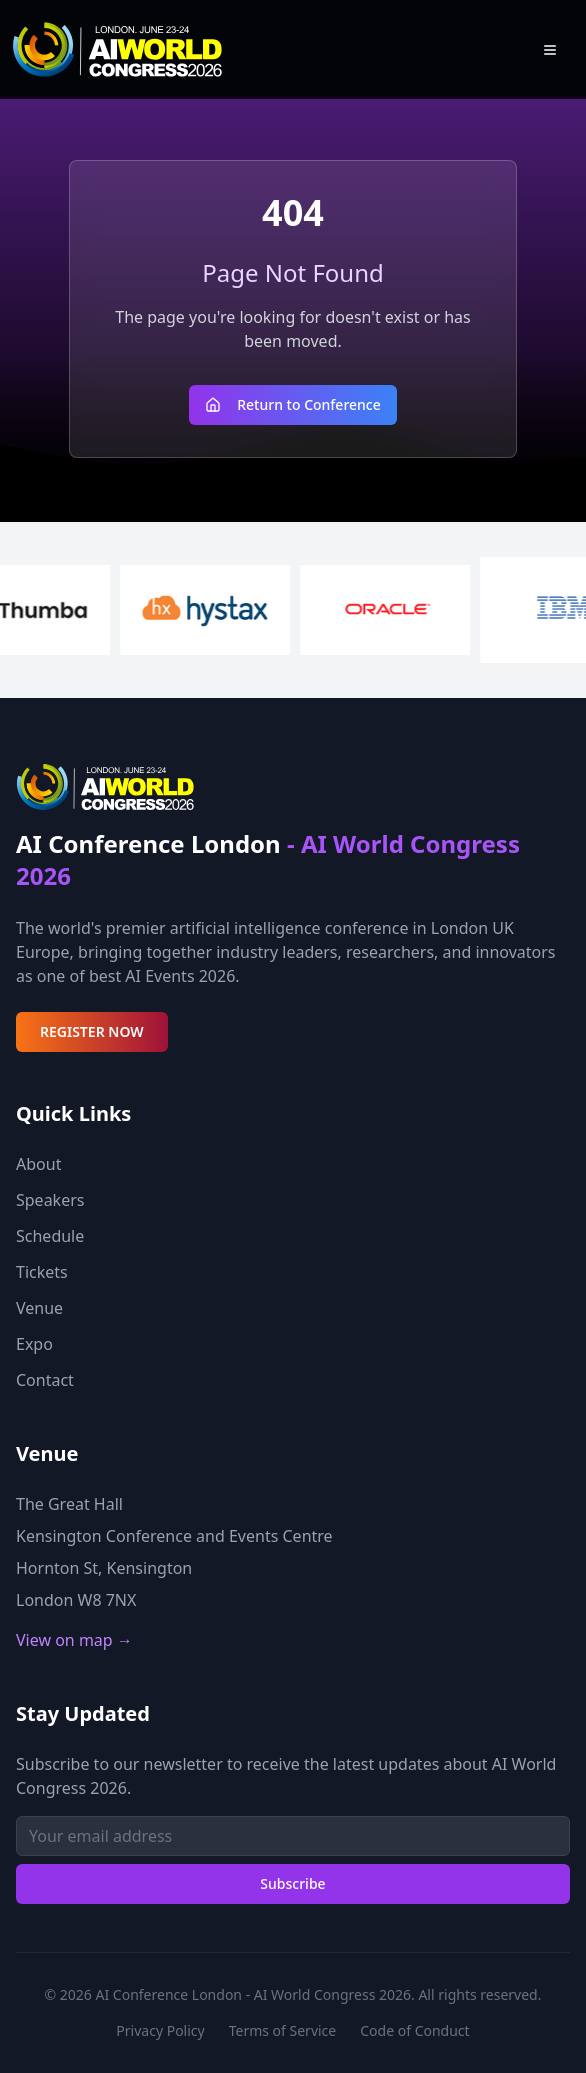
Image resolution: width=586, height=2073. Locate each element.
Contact (45, 1380)
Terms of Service (283, 2030)
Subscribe (292, 1883)
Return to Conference (293, 404)
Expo (34, 1344)
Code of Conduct (414, 2030)
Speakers (50, 1200)
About (38, 1164)
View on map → (74, 1640)
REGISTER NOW (92, 1031)
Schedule (50, 1236)
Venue (39, 1308)
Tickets (42, 1272)
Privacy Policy (160, 2030)
